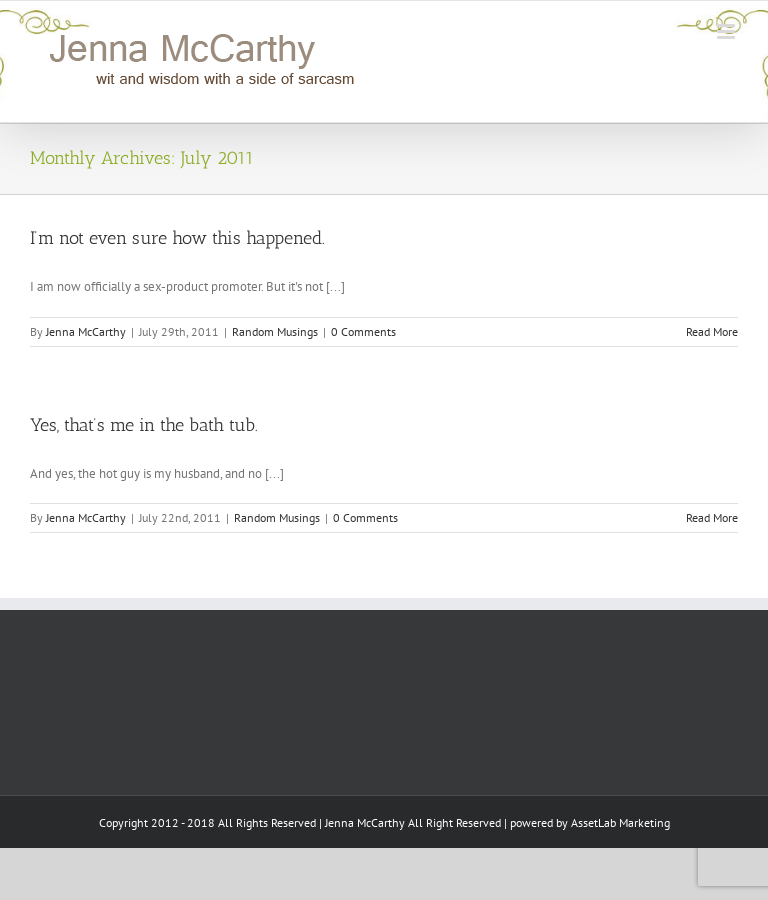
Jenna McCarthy (86, 331)
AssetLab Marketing (620, 822)
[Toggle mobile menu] (727, 31)
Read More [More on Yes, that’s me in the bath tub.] (712, 517)
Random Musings (275, 331)
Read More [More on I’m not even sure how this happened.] (712, 331)
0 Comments (363, 331)
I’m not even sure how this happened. (177, 238)
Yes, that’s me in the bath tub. (144, 425)
